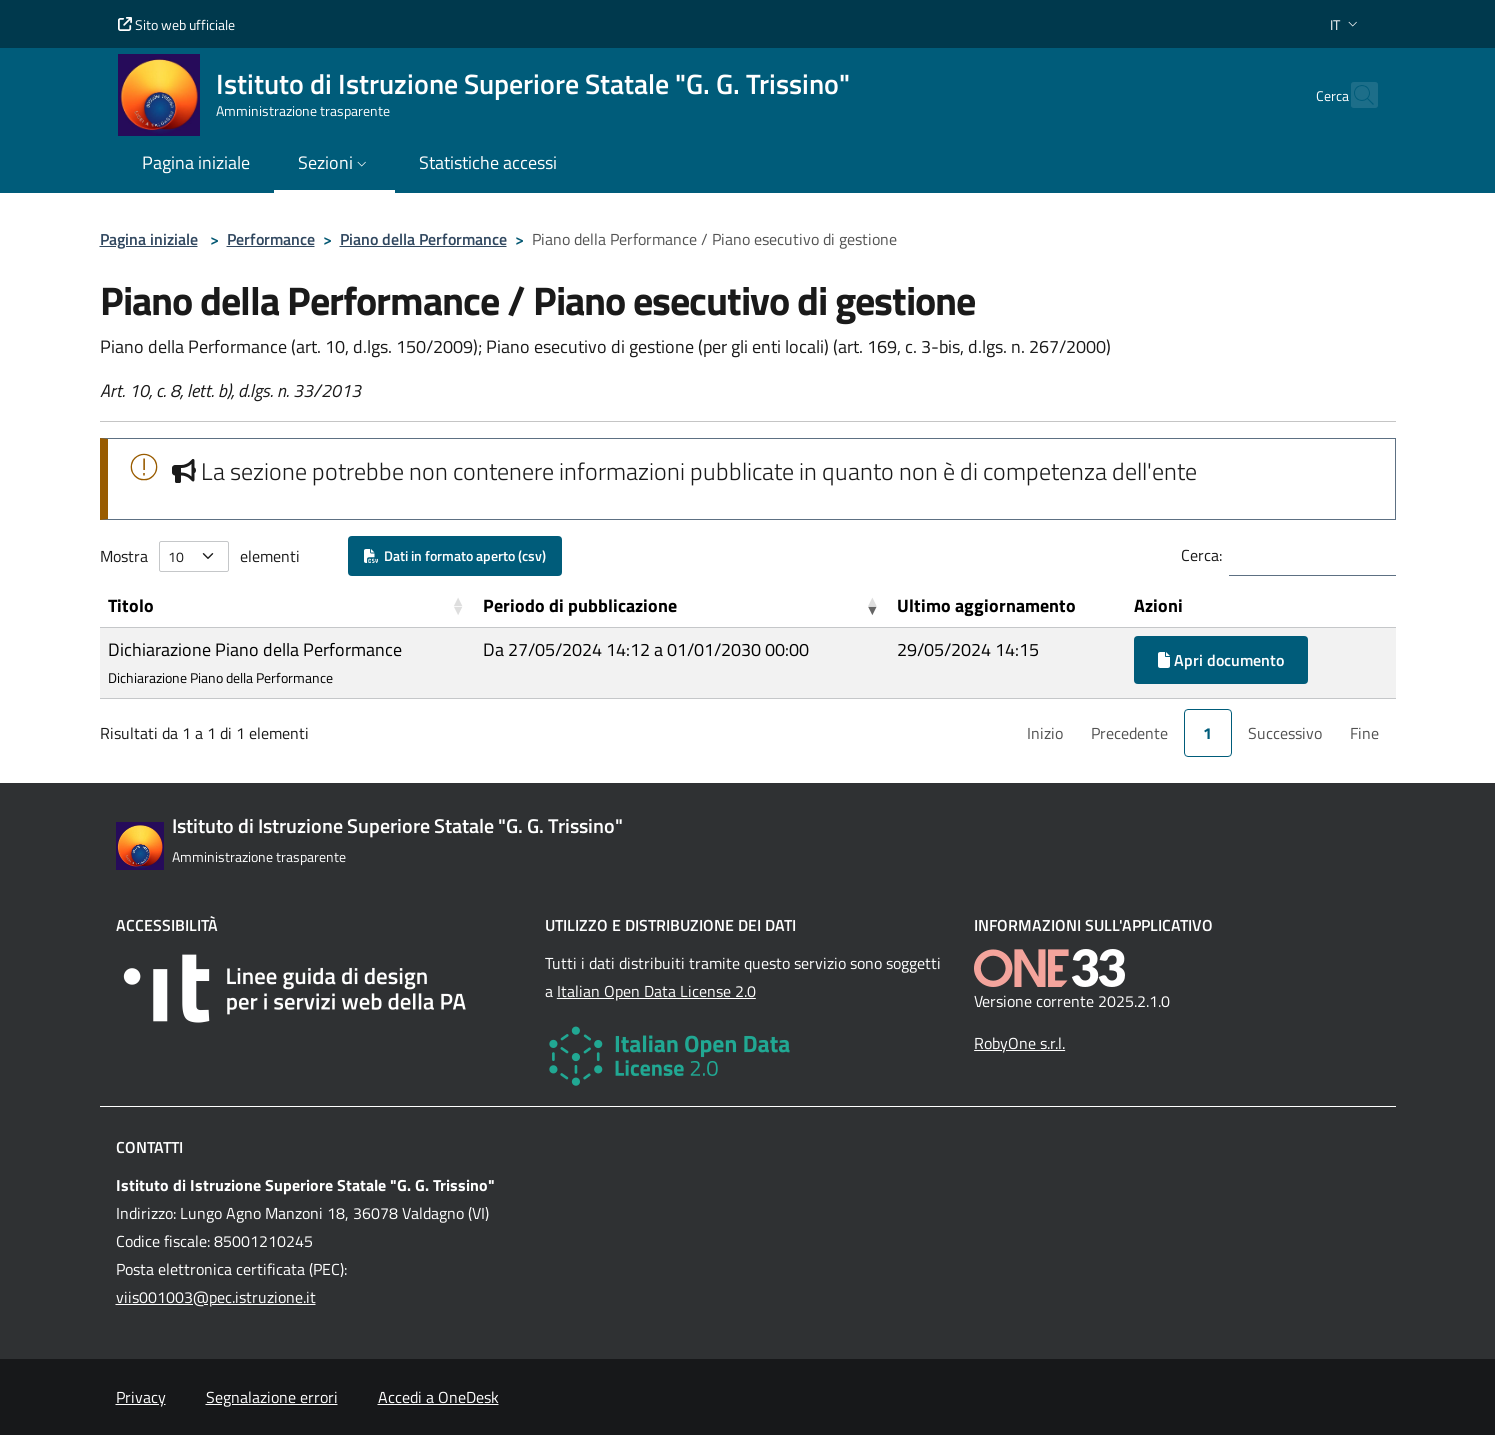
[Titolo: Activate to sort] (288, 606)
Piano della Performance (423, 239)
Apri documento (1221, 660)
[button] (1346, 24)
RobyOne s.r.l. (1019, 1043)
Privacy (141, 1397)
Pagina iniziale (149, 239)
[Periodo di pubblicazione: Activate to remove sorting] (682, 606)
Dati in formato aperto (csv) (455, 555)
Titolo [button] (131, 605)
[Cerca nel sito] (1354, 95)
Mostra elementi (200, 556)
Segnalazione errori (272, 1397)
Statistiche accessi (488, 162)
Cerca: (1201, 555)
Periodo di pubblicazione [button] (580, 605)
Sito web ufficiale (176, 24)
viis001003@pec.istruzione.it (216, 1297)
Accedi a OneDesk (438, 1397)
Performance (271, 239)
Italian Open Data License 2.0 (656, 991)
